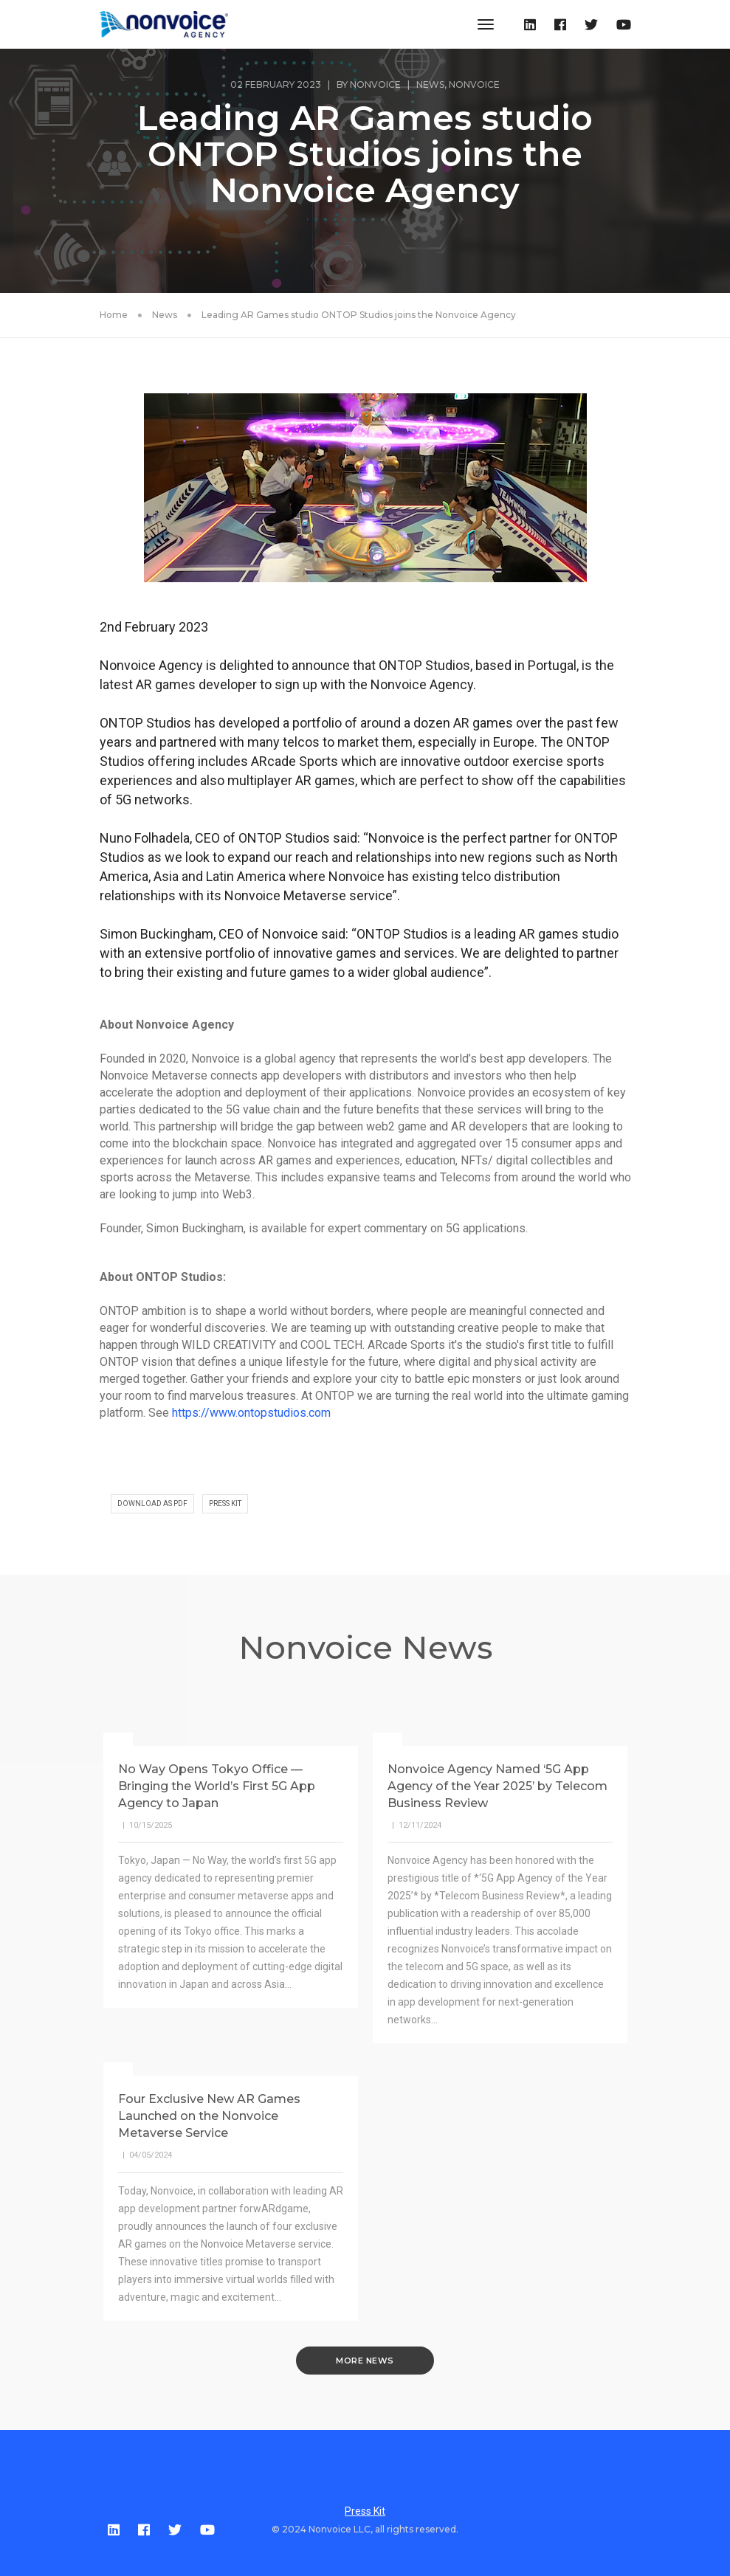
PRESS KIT (225, 1503)
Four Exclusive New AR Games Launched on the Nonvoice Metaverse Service (209, 2116)
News (430, 84)
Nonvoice (375, 84)
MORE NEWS (365, 2360)
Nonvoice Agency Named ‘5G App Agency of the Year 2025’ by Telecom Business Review (497, 1786)
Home (114, 314)
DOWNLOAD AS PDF (152, 1503)
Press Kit (365, 2511)
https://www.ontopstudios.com (251, 1413)
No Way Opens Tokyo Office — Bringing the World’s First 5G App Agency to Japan (216, 1786)
